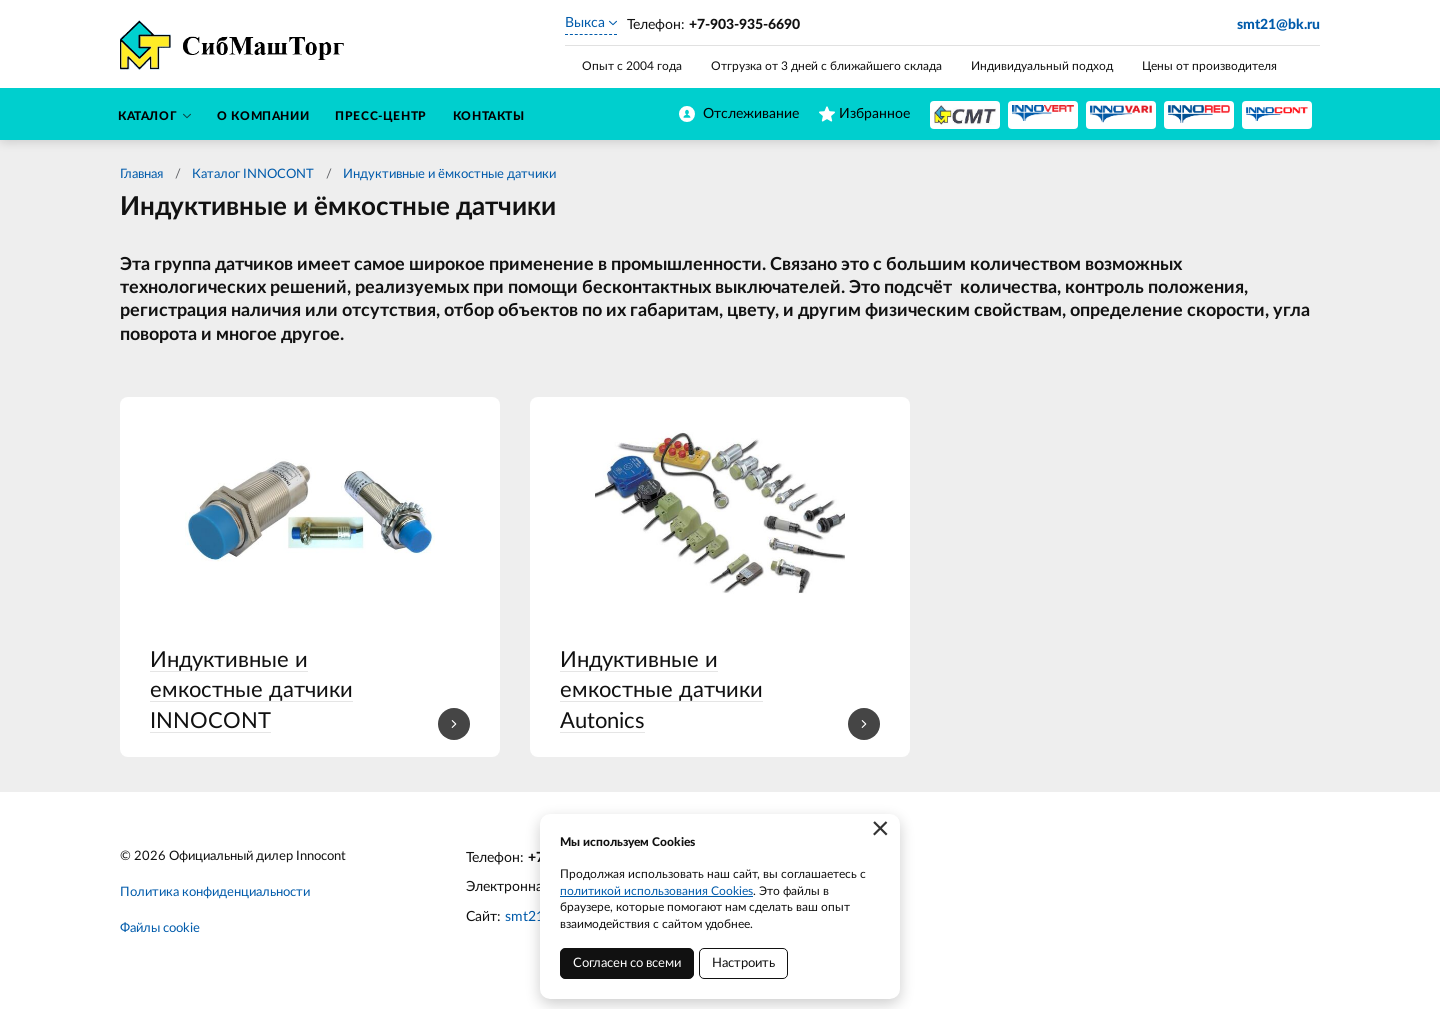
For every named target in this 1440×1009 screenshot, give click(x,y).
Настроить (743, 963)
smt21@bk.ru (1278, 25)
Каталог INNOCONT (253, 174)
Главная (141, 174)
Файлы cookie (160, 928)
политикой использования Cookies (656, 891)
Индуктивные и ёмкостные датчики (449, 174)
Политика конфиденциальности (215, 892)
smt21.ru (532, 917)
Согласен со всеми (627, 963)
